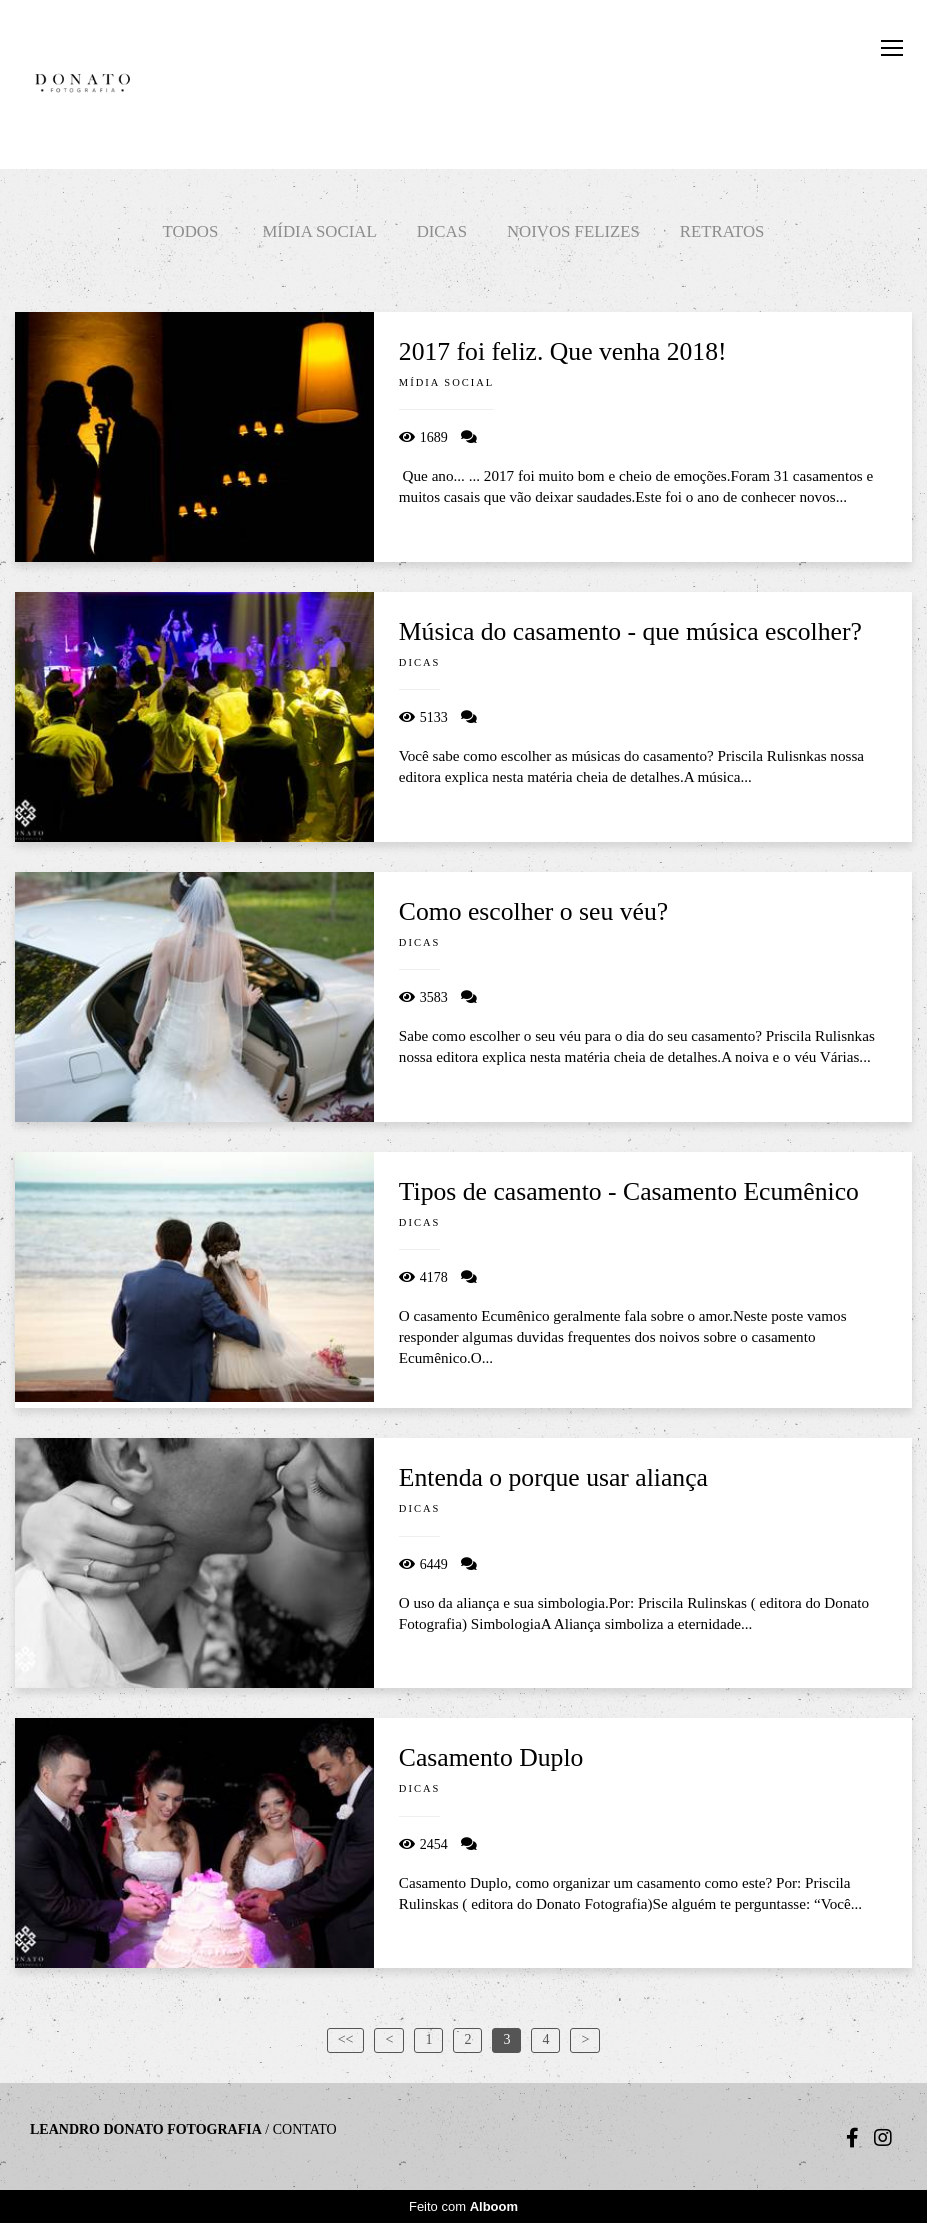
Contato (305, 2130)
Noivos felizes (573, 231)
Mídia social (319, 231)
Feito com (463, 2206)
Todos (191, 231)
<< (346, 2039)
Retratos (722, 231)
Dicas (442, 231)
